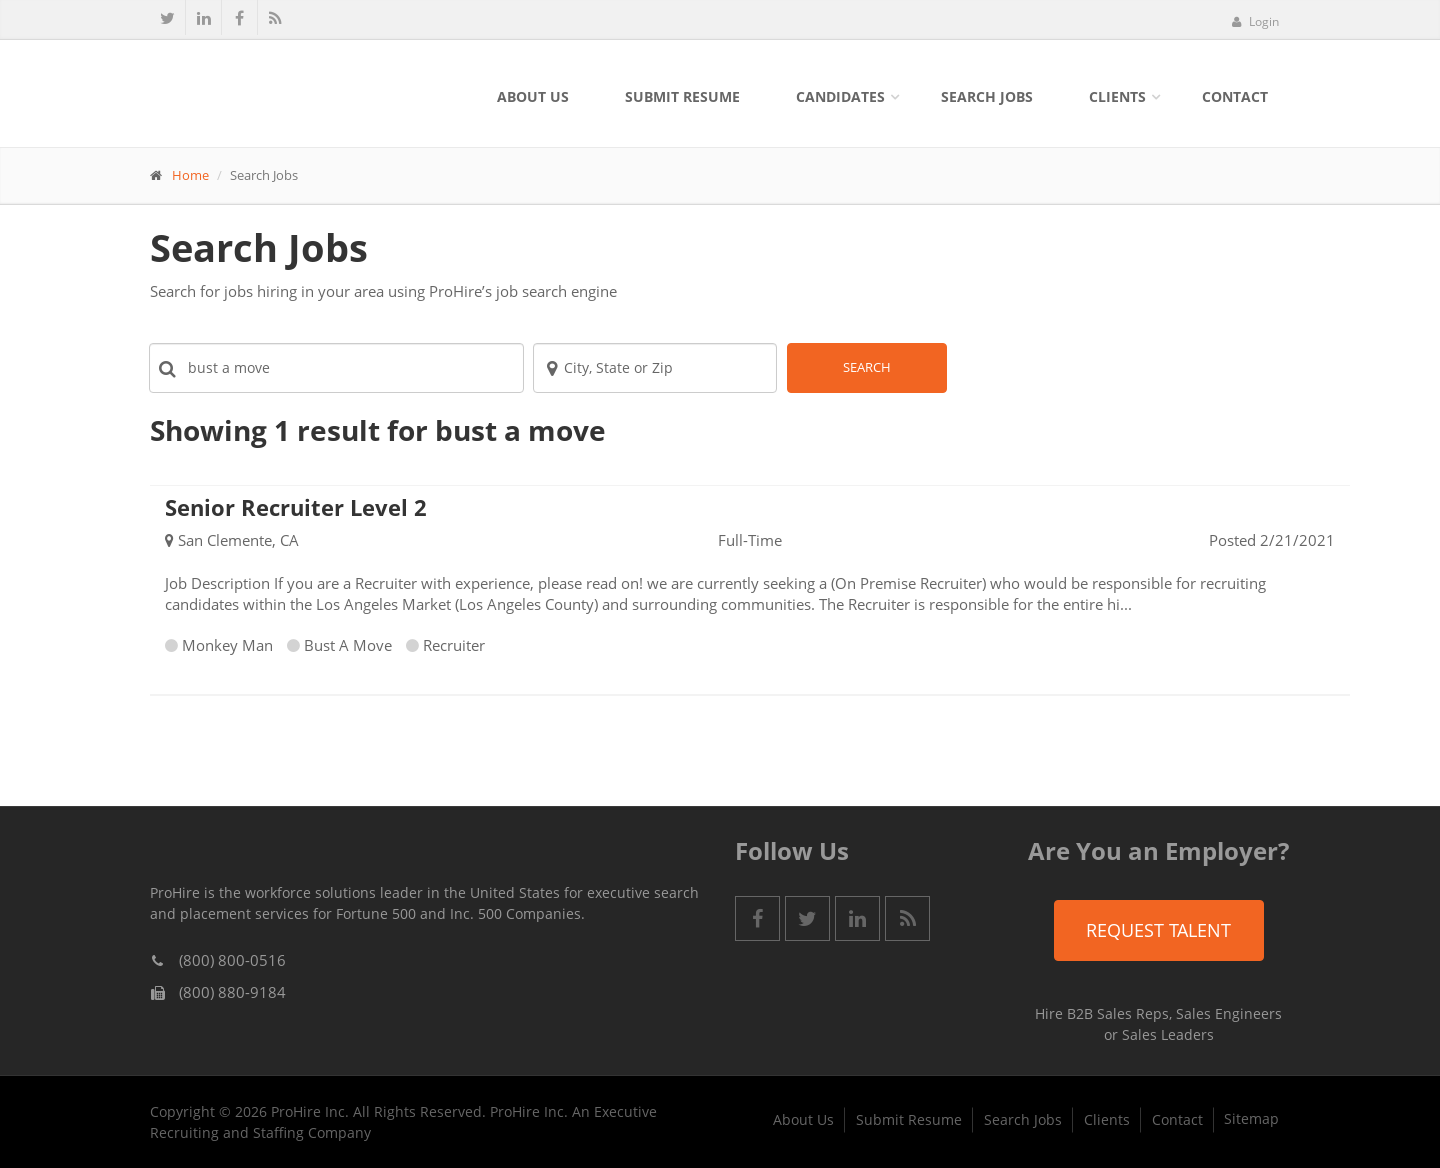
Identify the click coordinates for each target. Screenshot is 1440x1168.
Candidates (840, 96)
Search (867, 367)
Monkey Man (227, 645)
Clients (1117, 96)
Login (1255, 21)
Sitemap (1251, 1118)
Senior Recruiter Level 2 (296, 507)
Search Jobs (987, 96)
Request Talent (1158, 930)
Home (190, 175)
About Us (533, 96)
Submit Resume (682, 96)
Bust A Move (348, 645)
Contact (1235, 96)
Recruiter (454, 645)
